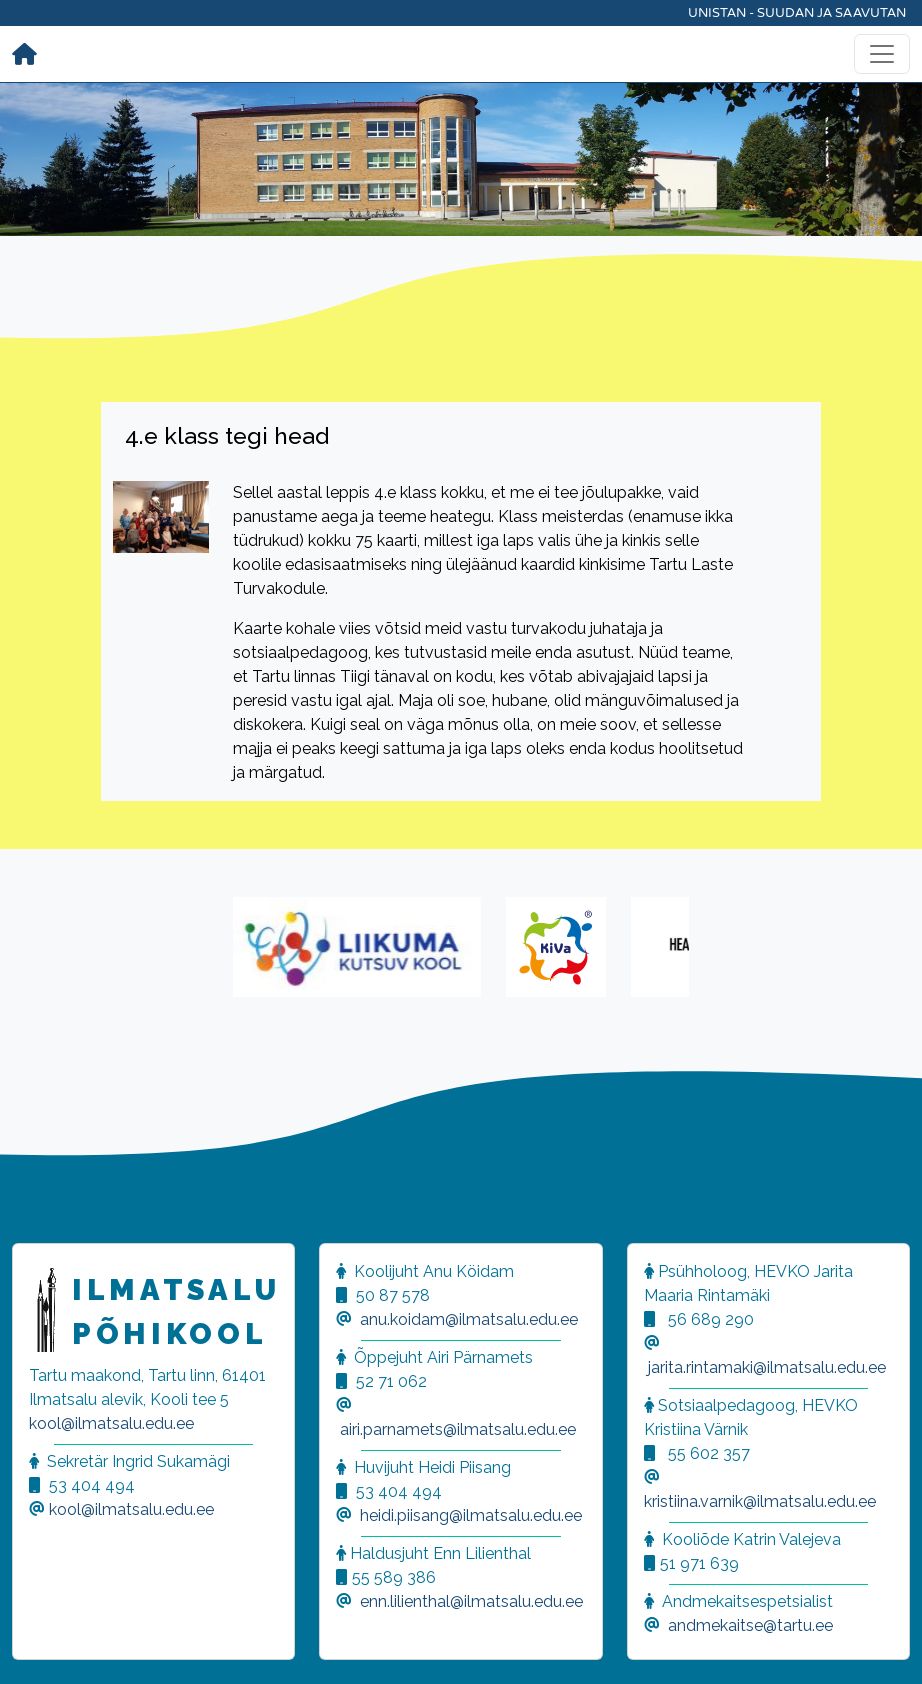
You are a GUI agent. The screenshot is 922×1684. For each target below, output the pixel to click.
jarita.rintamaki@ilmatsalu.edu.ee (767, 1367)
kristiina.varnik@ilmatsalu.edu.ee (760, 1501)
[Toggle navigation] (882, 54)
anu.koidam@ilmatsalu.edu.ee (469, 1319)
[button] (40, 1644)
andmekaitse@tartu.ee (750, 1625)
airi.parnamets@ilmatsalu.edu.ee (458, 1429)
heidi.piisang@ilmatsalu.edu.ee (471, 1515)
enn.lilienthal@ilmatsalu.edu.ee (471, 1601)
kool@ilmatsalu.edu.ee (111, 1423)
